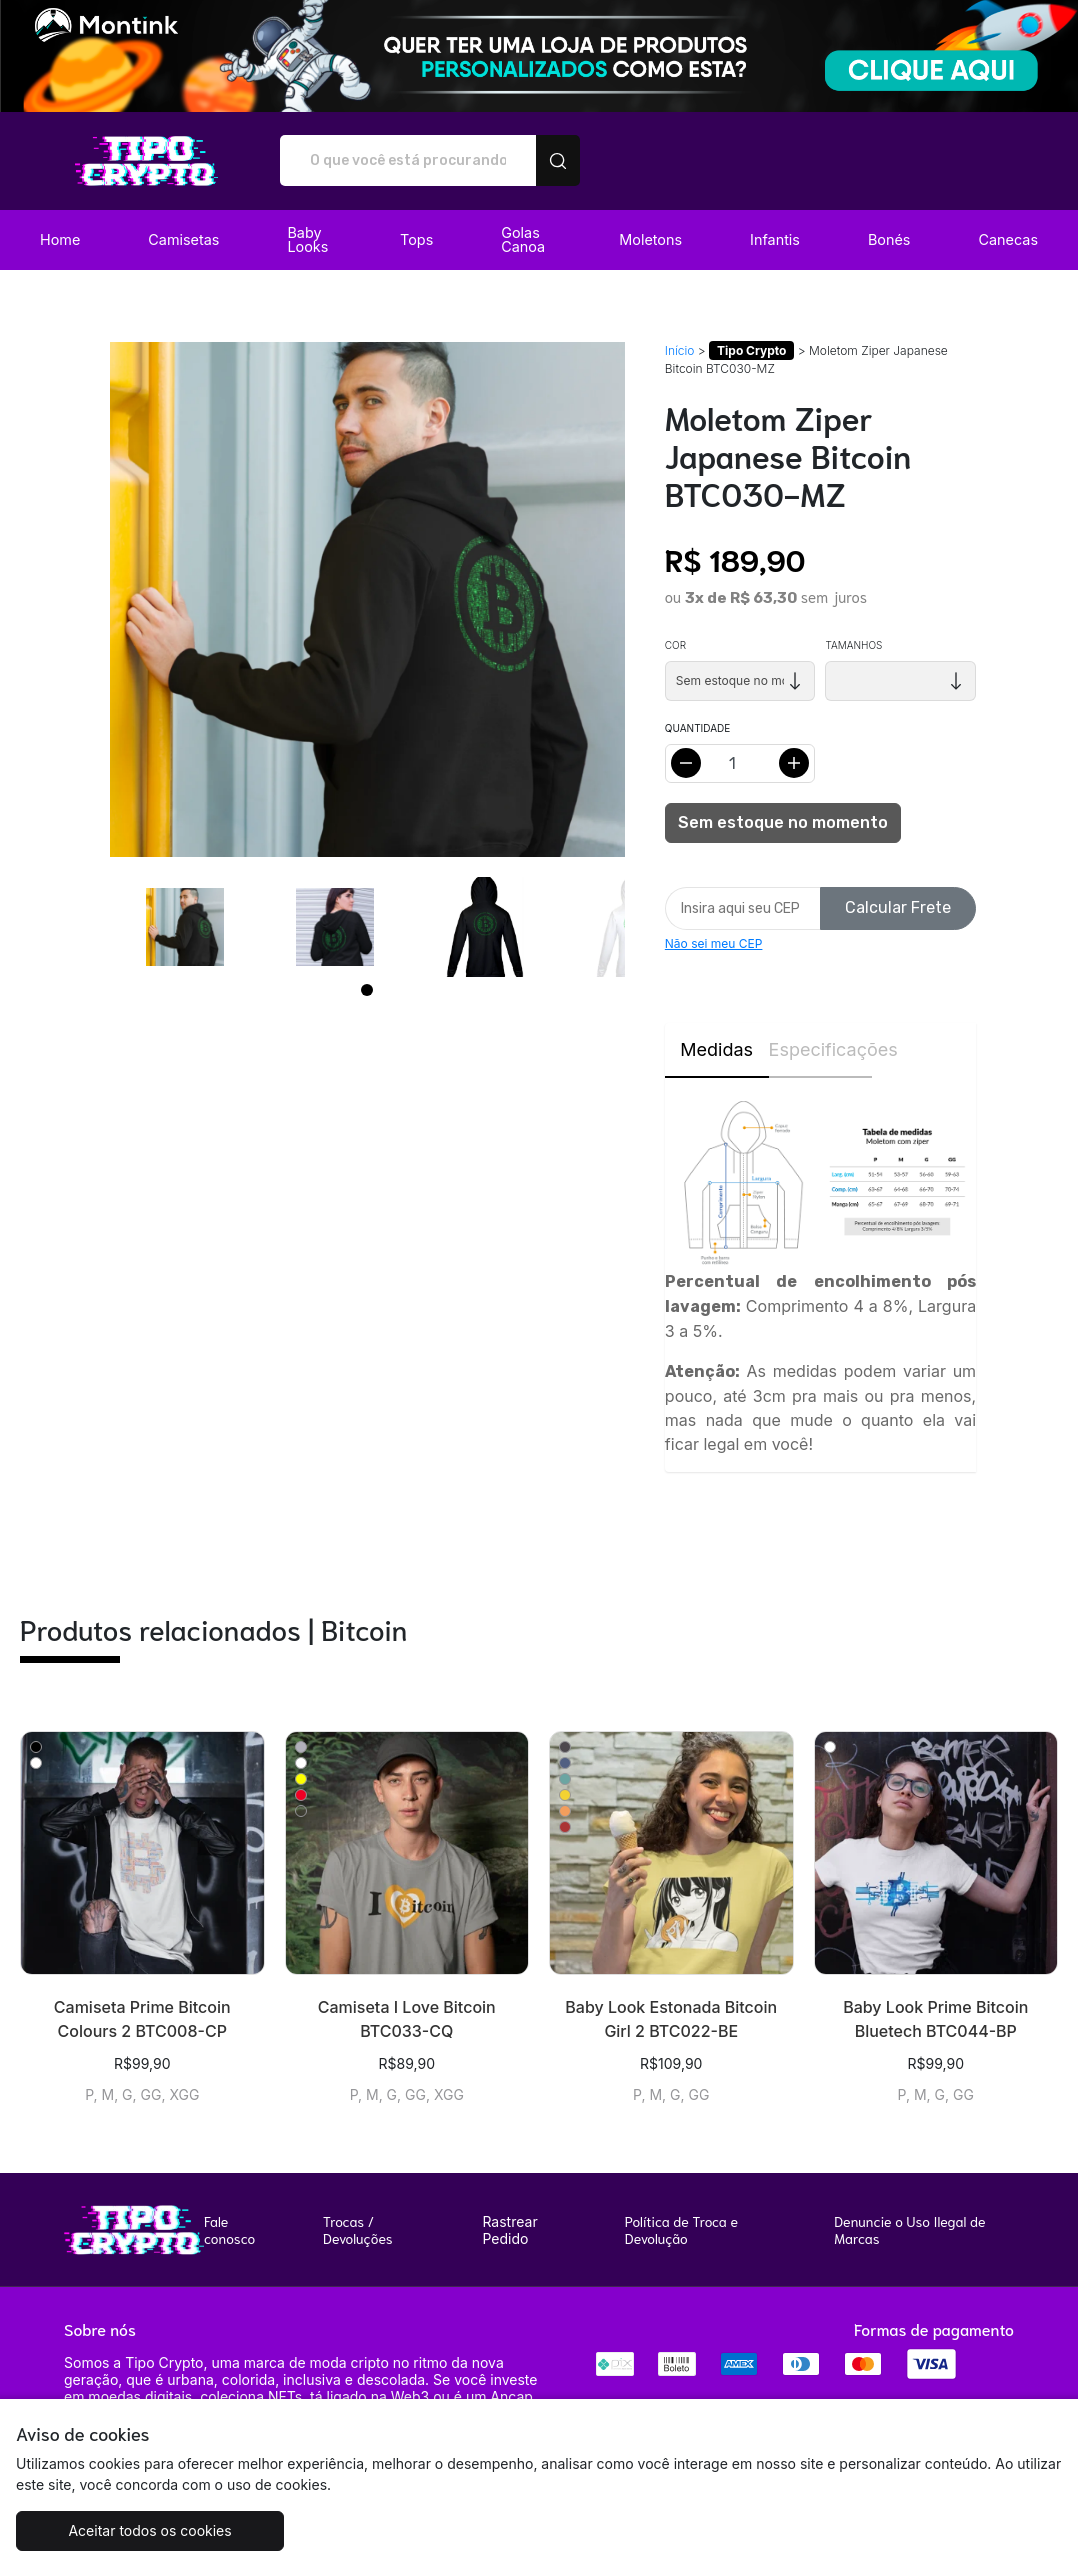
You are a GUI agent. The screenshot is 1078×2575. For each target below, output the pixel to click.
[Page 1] (367, 990)
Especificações (821, 1049)
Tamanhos (853, 645)
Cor (675, 645)
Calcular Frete (898, 907)
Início (680, 350)
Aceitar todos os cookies (146, 2530)
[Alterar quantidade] (740, 763)
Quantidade (697, 728)
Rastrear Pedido (509, 2230)
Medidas (716, 1049)
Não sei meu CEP (714, 943)
